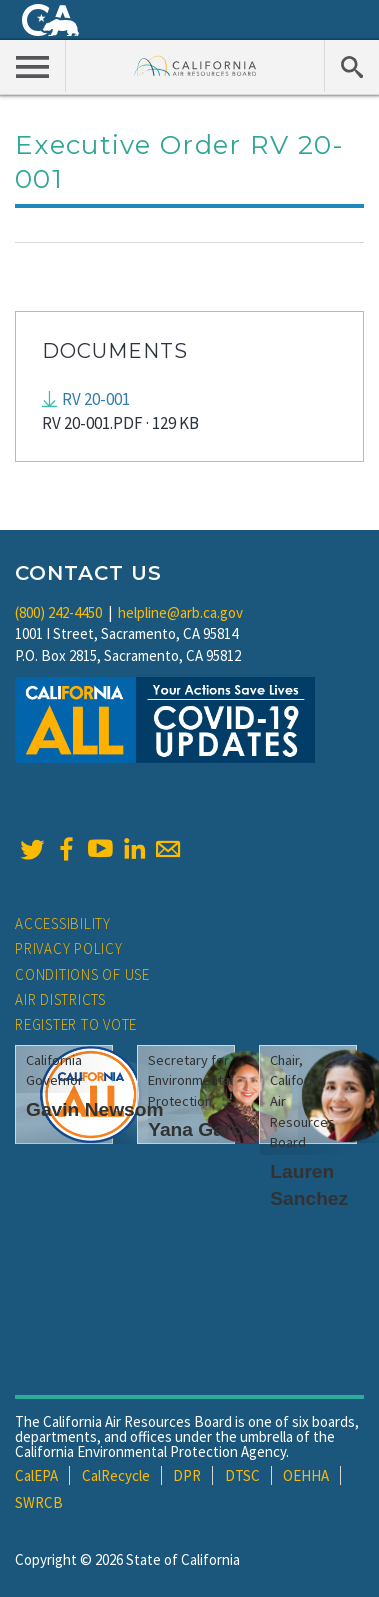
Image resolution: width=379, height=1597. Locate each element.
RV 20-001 (96, 399)
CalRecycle (116, 1475)
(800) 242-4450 (58, 612)
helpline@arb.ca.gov (180, 612)
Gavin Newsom (95, 1109)
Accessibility (63, 923)
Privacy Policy (69, 948)
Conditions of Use (82, 974)
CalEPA (36, 1475)
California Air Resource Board (195, 65)
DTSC (242, 1475)
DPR (187, 1475)
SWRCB (39, 1502)
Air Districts (60, 999)
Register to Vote (76, 1024)
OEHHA (306, 1475)
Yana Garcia (203, 1129)
